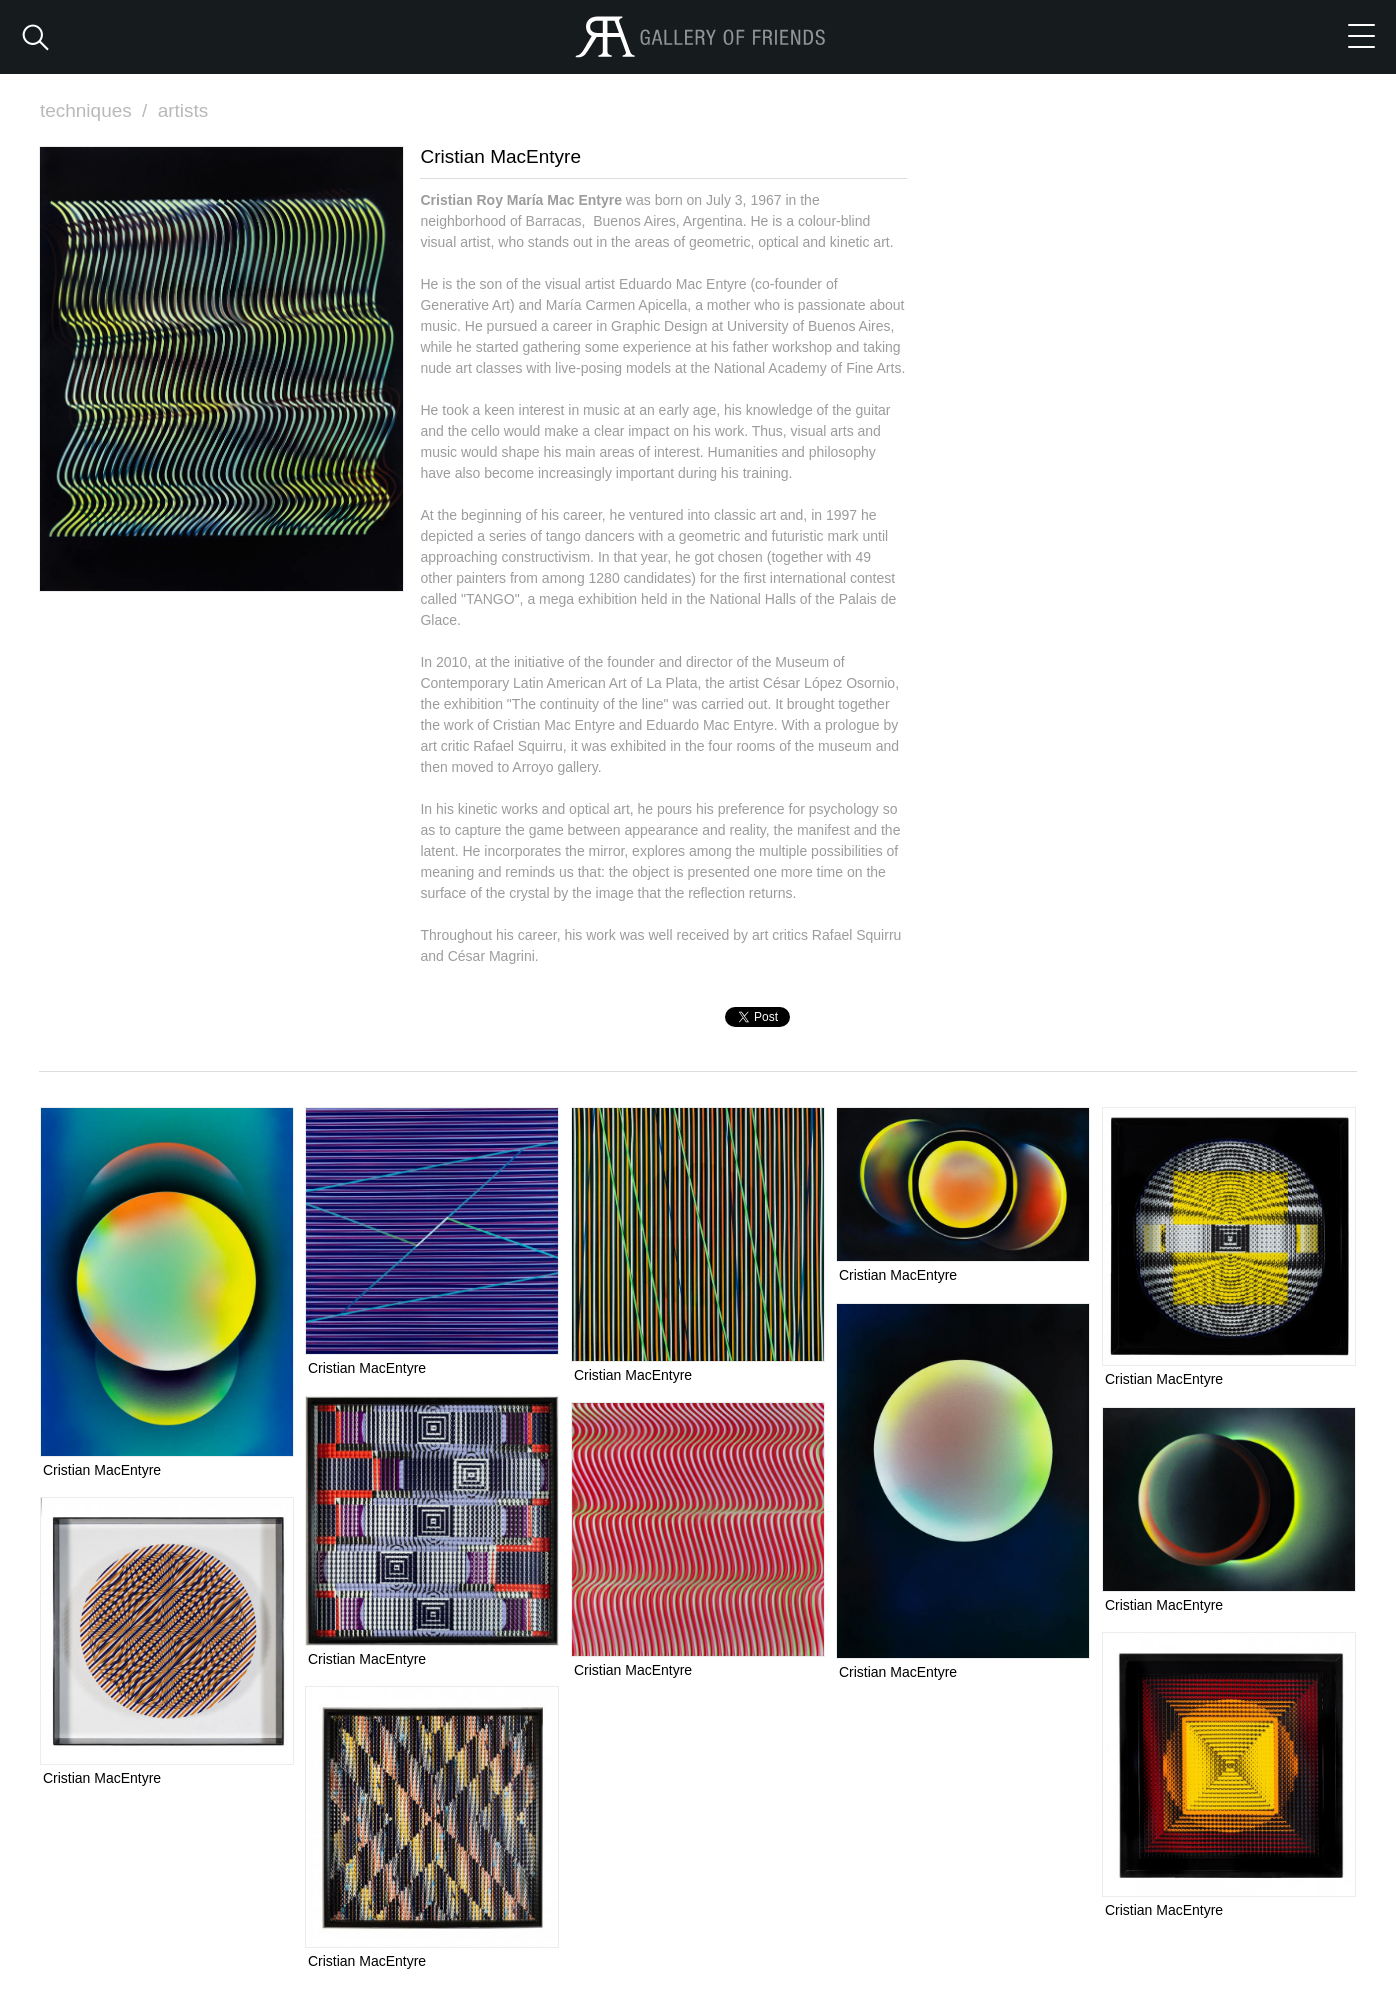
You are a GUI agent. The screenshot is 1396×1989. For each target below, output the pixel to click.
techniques (96, 110)
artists (183, 110)
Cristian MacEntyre (102, 1470)
